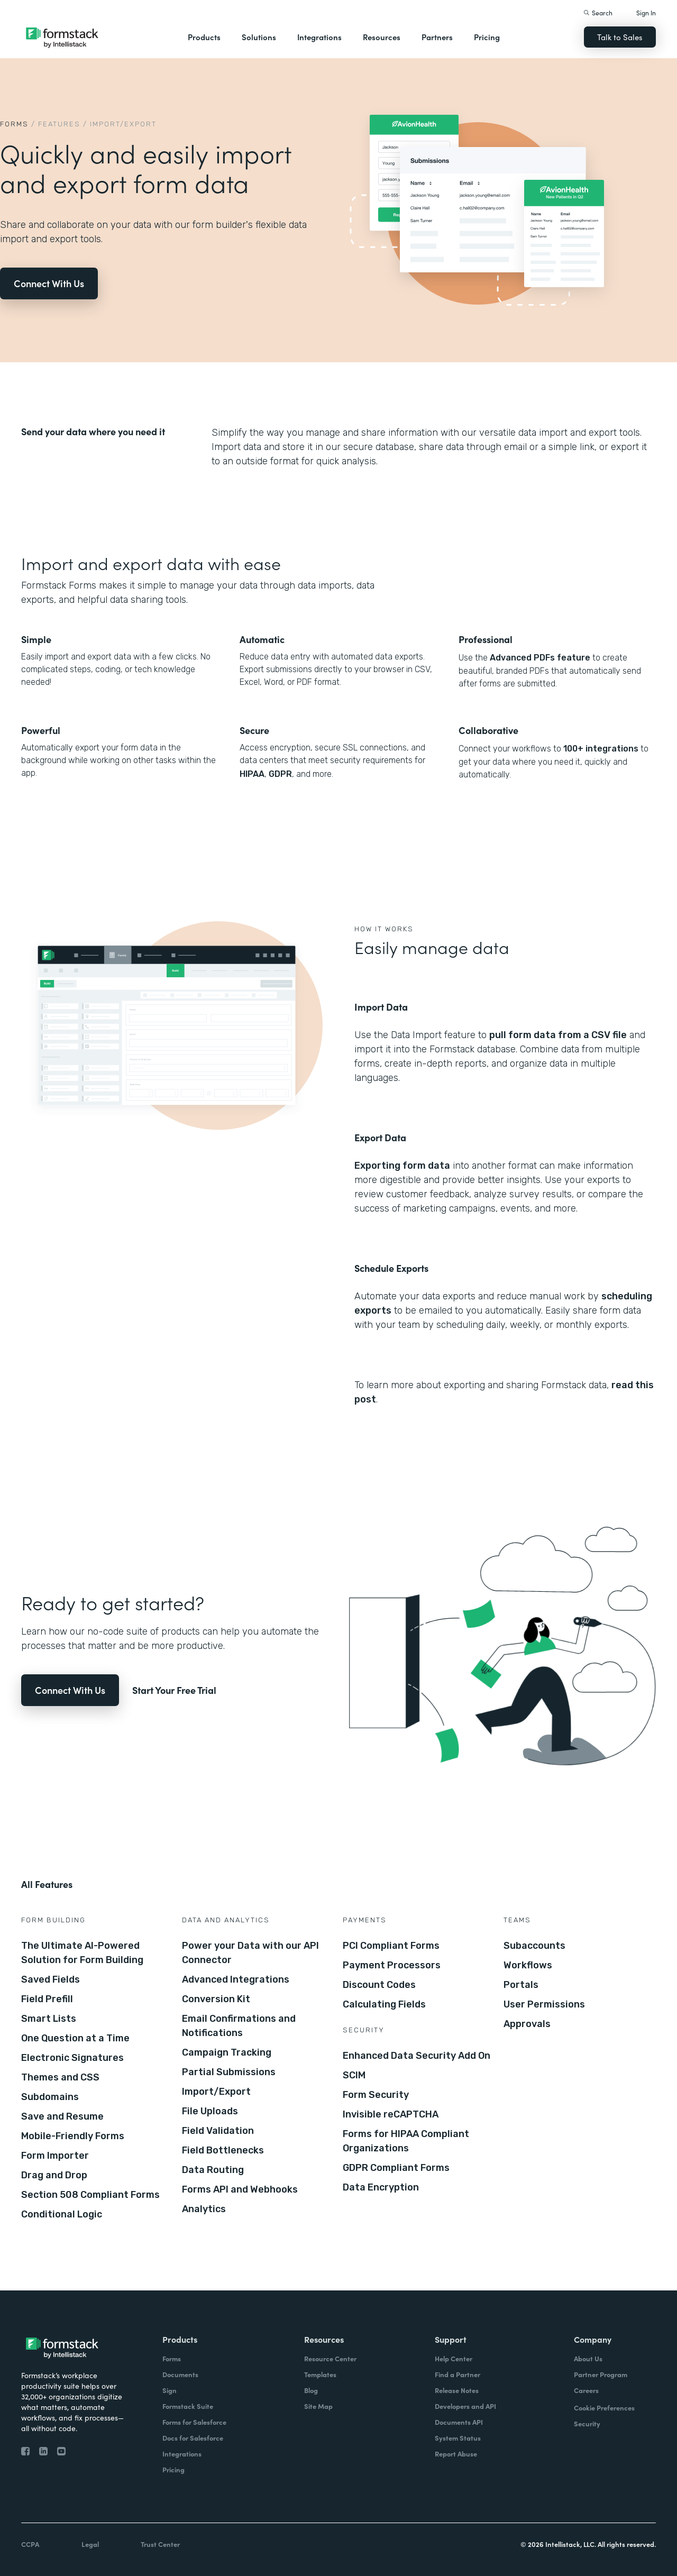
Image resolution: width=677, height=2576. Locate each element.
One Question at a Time (75, 2038)
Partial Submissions (229, 2072)
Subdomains (50, 2097)
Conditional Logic (61, 2214)
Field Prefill (47, 1999)
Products (204, 36)
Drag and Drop (54, 2175)
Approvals (527, 2024)
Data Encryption (381, 2187)
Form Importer (55, 2155)
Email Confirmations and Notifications (239, 2026)
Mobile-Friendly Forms (72, 2136)
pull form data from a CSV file (558, 1035)
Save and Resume (62, 2116)
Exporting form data (402, 1165)
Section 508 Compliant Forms (90, 2195)
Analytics (204, 2209)
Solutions (259, 36)
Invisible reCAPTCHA (390, 2114)
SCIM (354, 2075)
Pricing (487, 36)
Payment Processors (392, 1965)
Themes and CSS (60, 2077)
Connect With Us (49, 283)
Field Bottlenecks (223, 2150)
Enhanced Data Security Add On (416, 2055)
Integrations (319, 36)
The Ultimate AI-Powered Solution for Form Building (82, 1953)
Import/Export (216, 2091)
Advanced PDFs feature (540, 658)
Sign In (646, 12)
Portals (521, 1985)
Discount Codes (379, 1985)
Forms (14, 124)
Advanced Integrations (235, 1979)
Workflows (528, 1965)
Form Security (376, 2095)
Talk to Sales (620, 36)
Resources (381, 36)
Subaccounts (534, 1945)
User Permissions (544, 2004)
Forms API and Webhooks (240, 2189)
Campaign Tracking (226, 2052)
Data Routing (213, 2170)
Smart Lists (48, 2018)
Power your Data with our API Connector (250, 1953)
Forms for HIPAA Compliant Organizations (406, 2141)
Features (59, 124)
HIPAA (252, 774)
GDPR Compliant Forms (396, 2168)
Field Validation (218, 2131)
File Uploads (210, 2111)
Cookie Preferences (604, 2408)
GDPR (280, 774)
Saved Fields (50, 1979)
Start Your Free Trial (174, 1690)
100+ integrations (600, 749)
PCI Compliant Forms (391, 1945)
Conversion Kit (216, 1999)
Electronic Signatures (72, 2058)
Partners (437, 36)
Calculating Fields (384, 2004)
